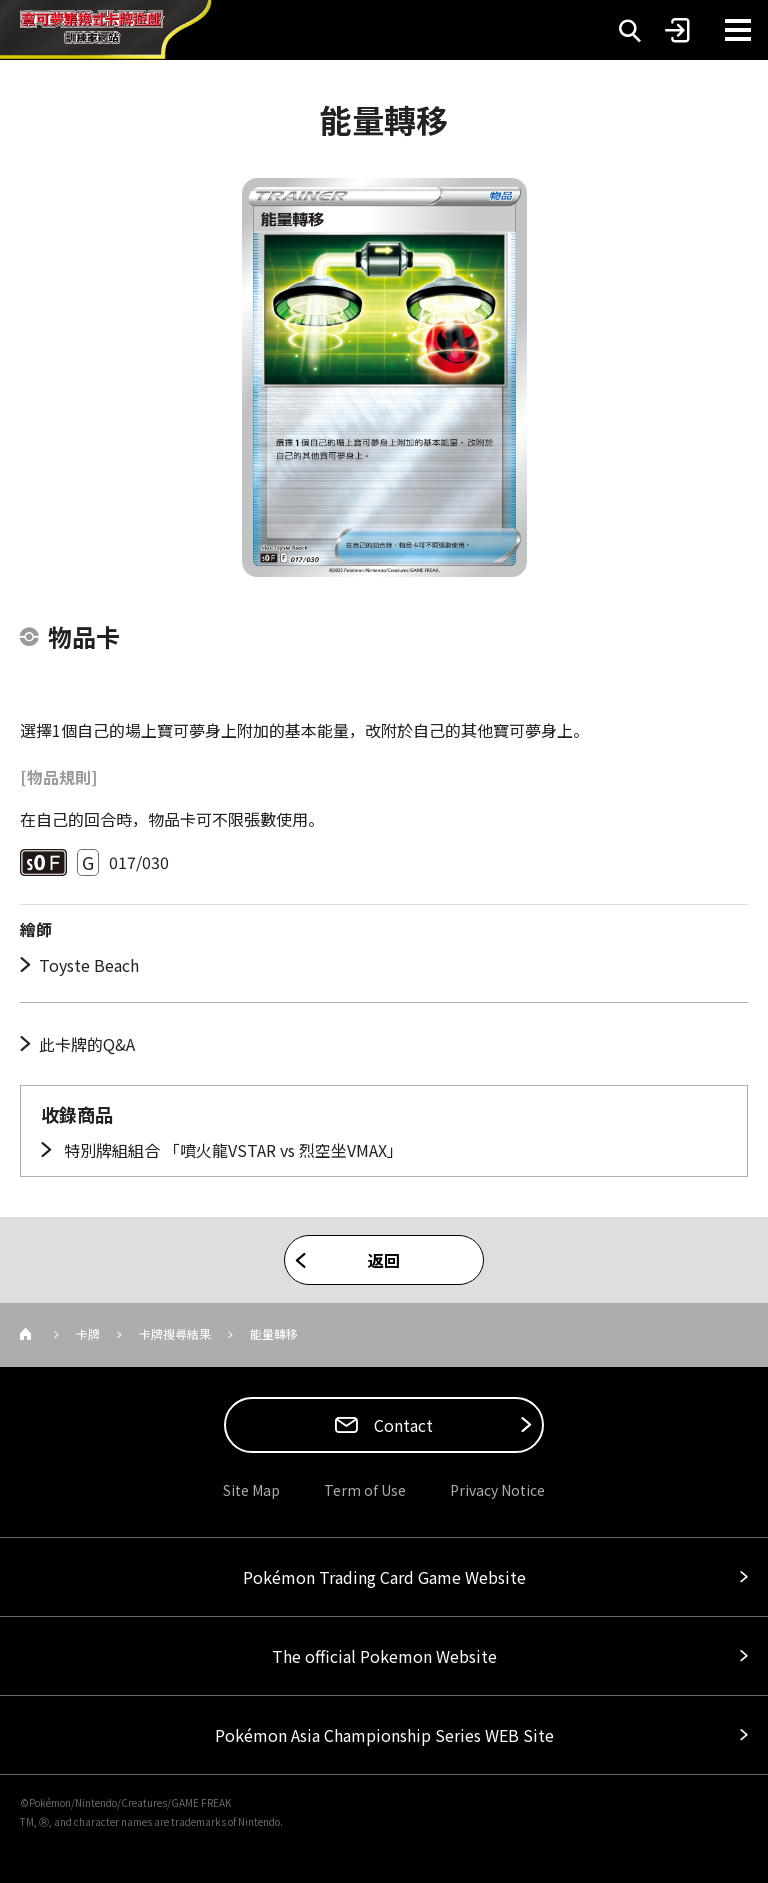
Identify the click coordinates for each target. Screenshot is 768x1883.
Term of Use (365, 1490)
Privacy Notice (497, 1490)
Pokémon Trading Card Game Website (384, 1577)
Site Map (251, 1490)
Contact (401, 1425)
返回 (384, 1260)
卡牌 (88, 1333)
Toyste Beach (89, 965)
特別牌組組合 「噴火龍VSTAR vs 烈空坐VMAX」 (231, 1150)
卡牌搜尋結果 (175, 1333)
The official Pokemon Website (384, 1656)
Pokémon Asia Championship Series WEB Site (384, 1735)
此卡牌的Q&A (87, 1044)
